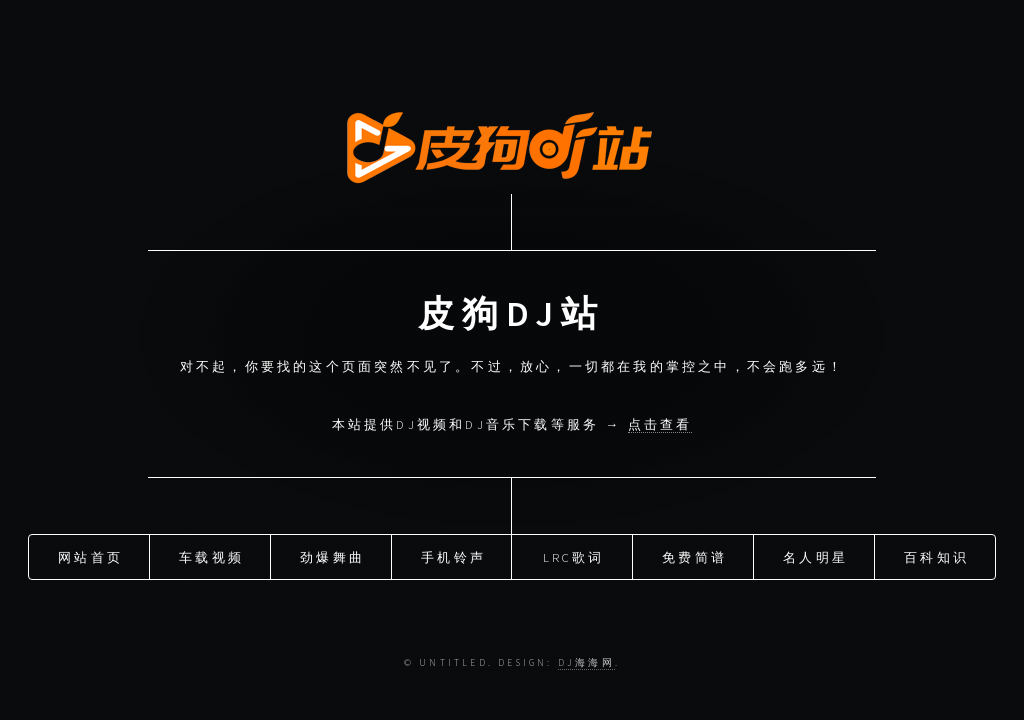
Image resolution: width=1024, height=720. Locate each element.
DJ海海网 (586, 663)
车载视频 (211, 555)
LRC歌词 (574, 555)
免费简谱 (694, 555)
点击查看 (660, 424)
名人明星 (815, 555)
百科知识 (936, 555)
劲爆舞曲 (332, 555)
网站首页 (90, 555)
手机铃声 (453, 555)
